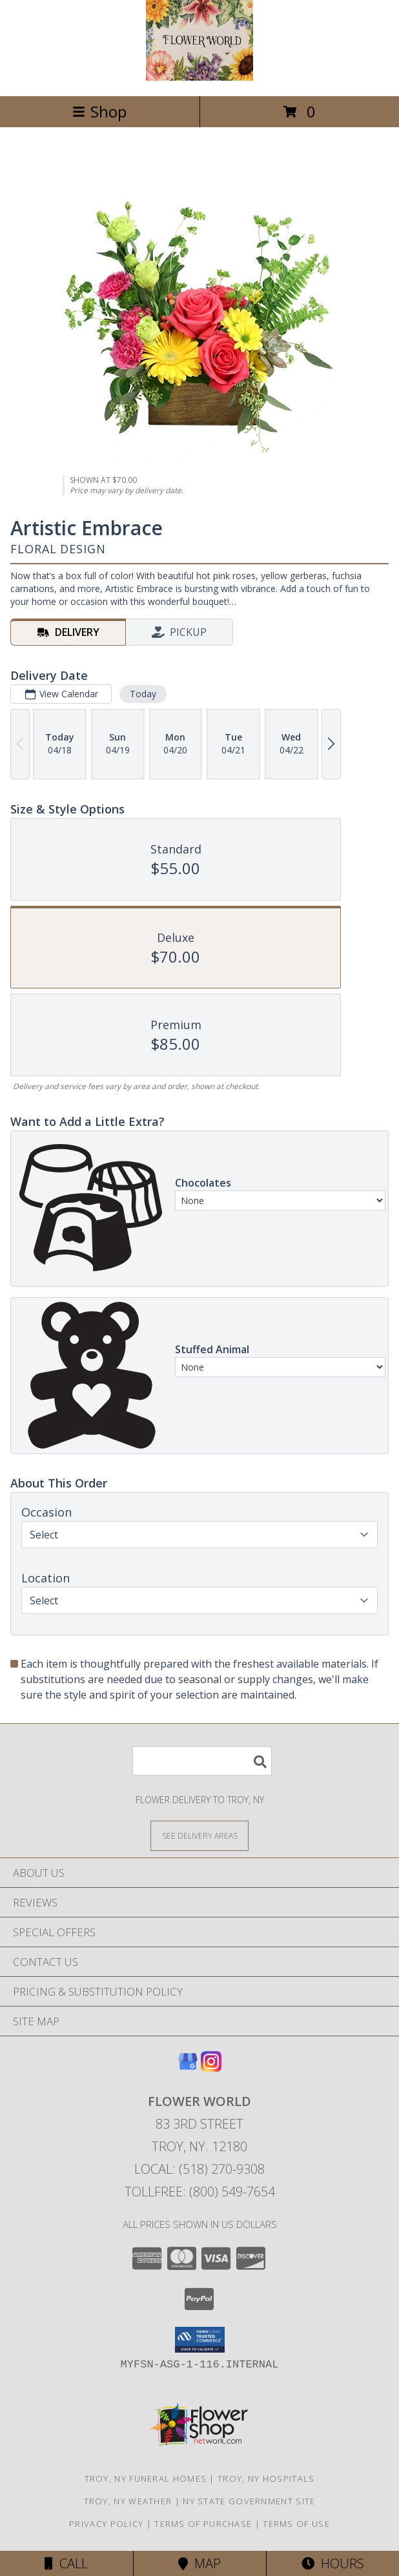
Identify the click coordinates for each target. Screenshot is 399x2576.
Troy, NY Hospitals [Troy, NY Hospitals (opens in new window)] (266, 2478)
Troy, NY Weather (128, 2501)
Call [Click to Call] (66, 2563)
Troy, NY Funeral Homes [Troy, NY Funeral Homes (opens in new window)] (146, 2478)
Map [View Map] (199, 2563)
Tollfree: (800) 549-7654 (200, 2191)
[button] (200, 2340)
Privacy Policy (106, 2524)
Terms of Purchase (203, 2524)
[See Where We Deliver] (199, 1835)
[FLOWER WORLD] (199, 77)
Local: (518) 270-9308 (199, 2169)
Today (143, 694)
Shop (99, 111)
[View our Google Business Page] (188, 2067)
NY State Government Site (249, 2501)
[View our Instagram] (211, 2067)
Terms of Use (296, 2524)
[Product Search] (202, 1760)
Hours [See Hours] (333, 2563)
